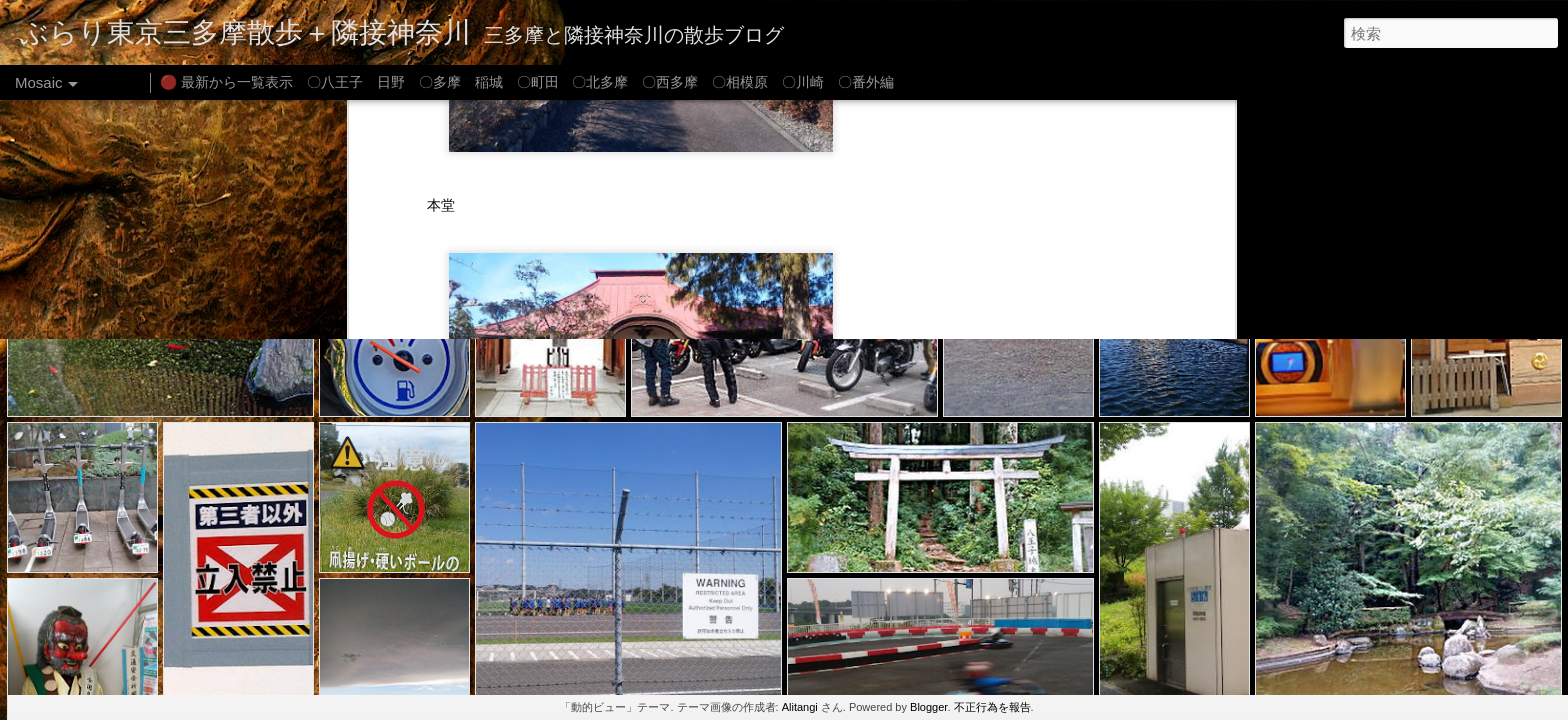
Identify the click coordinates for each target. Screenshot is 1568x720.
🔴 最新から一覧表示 (226, 82)
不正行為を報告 (992, 707)
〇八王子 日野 (356, 82)
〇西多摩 (670, 82)
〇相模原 (740, 82)
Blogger (928, 707)
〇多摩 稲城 (461, 82)
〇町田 (538, 82)
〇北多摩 (600, 82)
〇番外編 (866, 82)
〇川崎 (803, 82)
